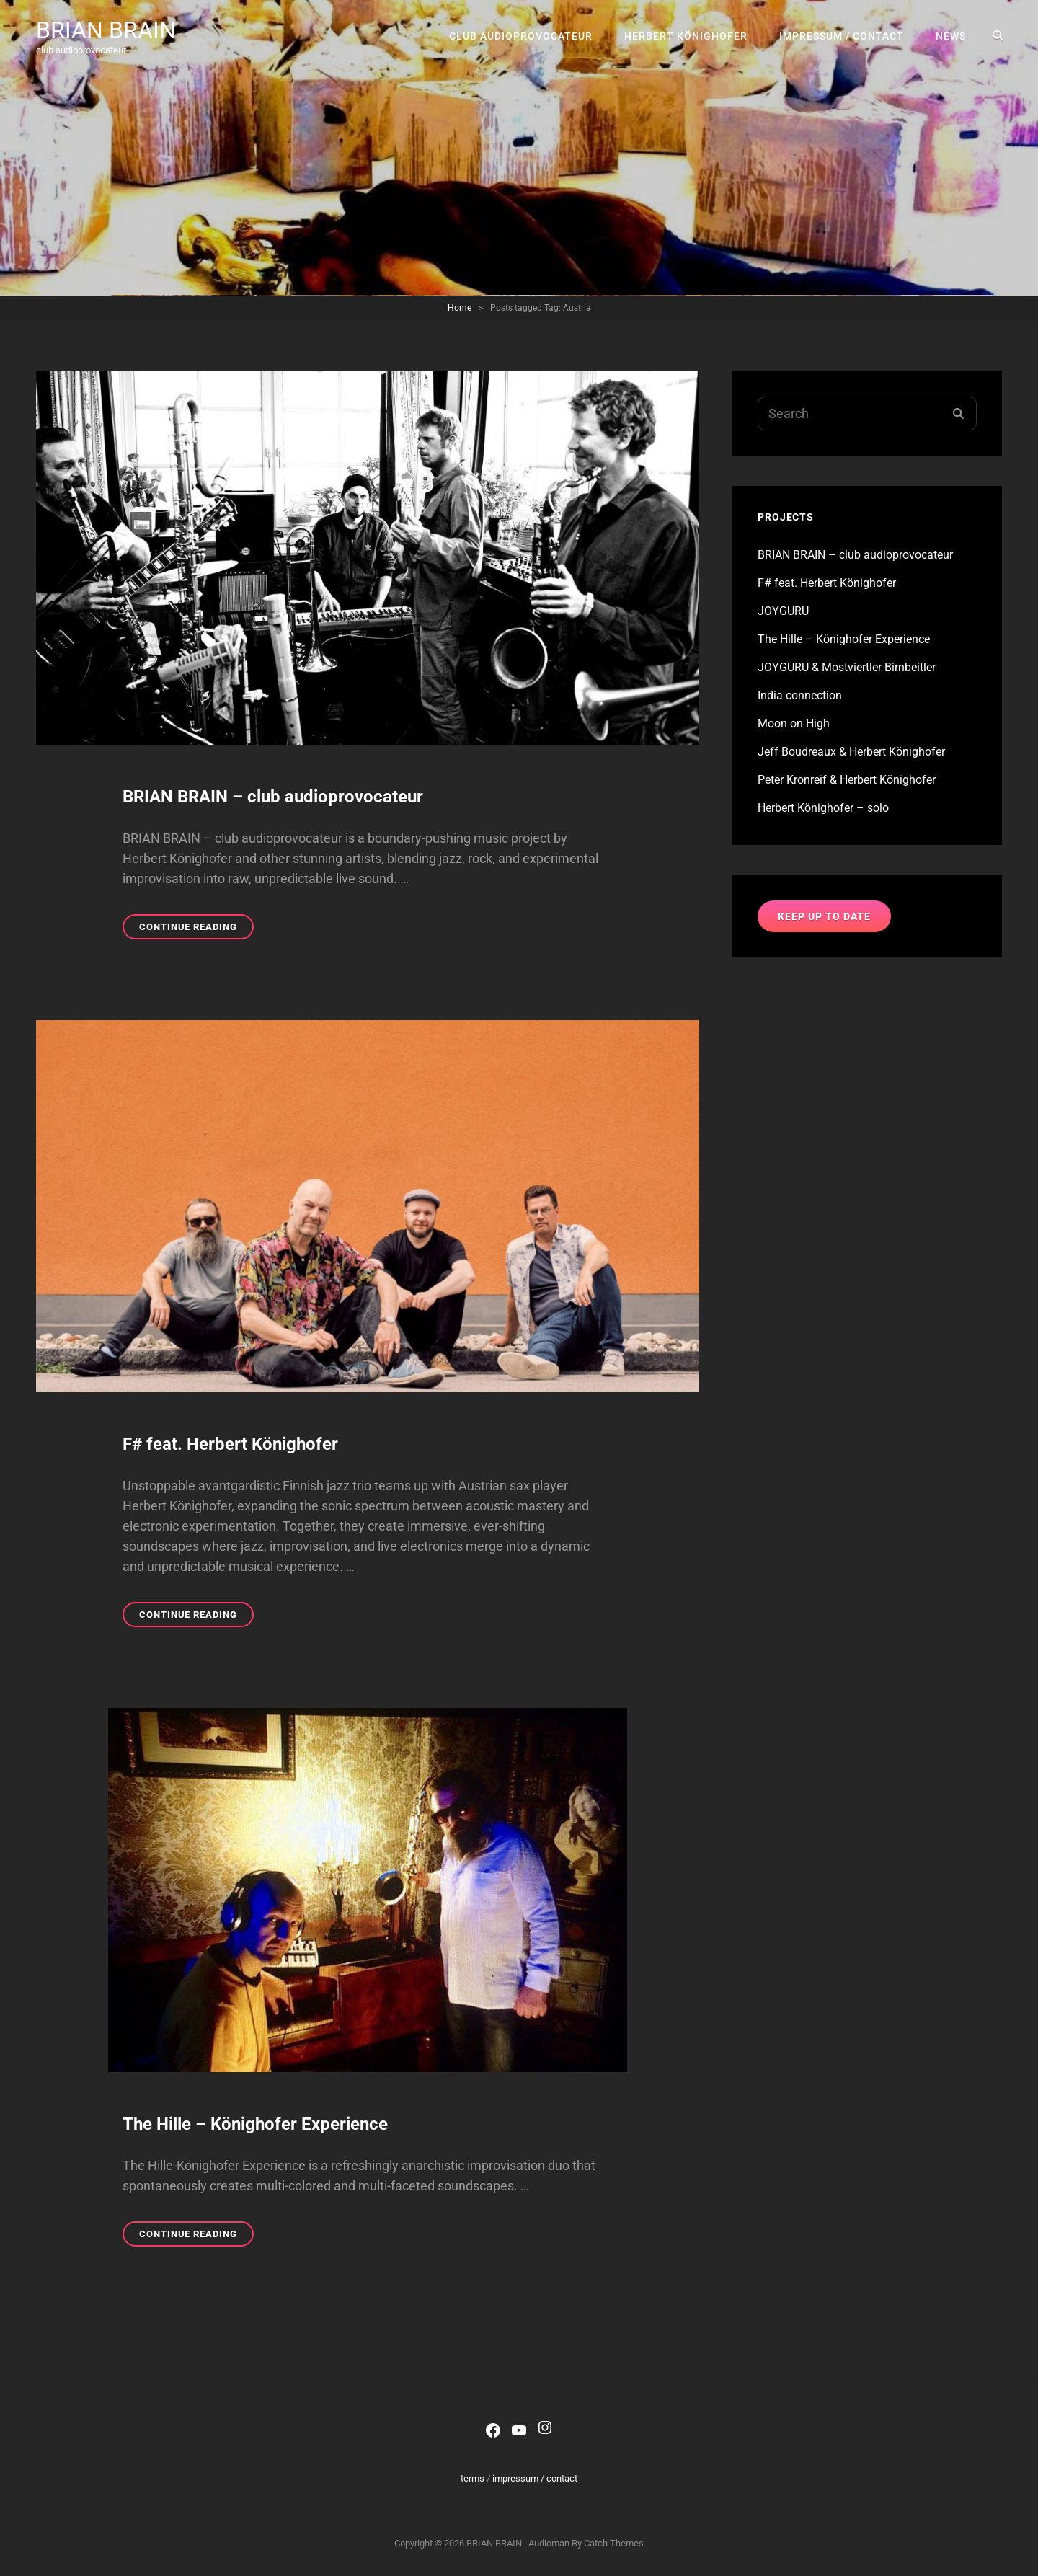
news (951, 36)
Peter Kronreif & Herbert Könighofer (847, 780)
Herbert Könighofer (686, 36)
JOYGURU (783, 611)
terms (472, 2478)
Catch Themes (614, 2543)
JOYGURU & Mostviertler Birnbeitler (847, 667)
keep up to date (824, 916)
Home (459, 308)
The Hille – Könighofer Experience (255, 2124)
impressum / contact (841, 36)
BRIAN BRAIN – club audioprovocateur (273, 797)
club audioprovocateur (521, 36)
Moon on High (794, 723)
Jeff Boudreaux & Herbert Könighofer (851, 751)
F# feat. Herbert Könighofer (230, 1444)
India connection (800, 695)
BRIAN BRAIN (106, 30)
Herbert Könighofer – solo (823, 808)
